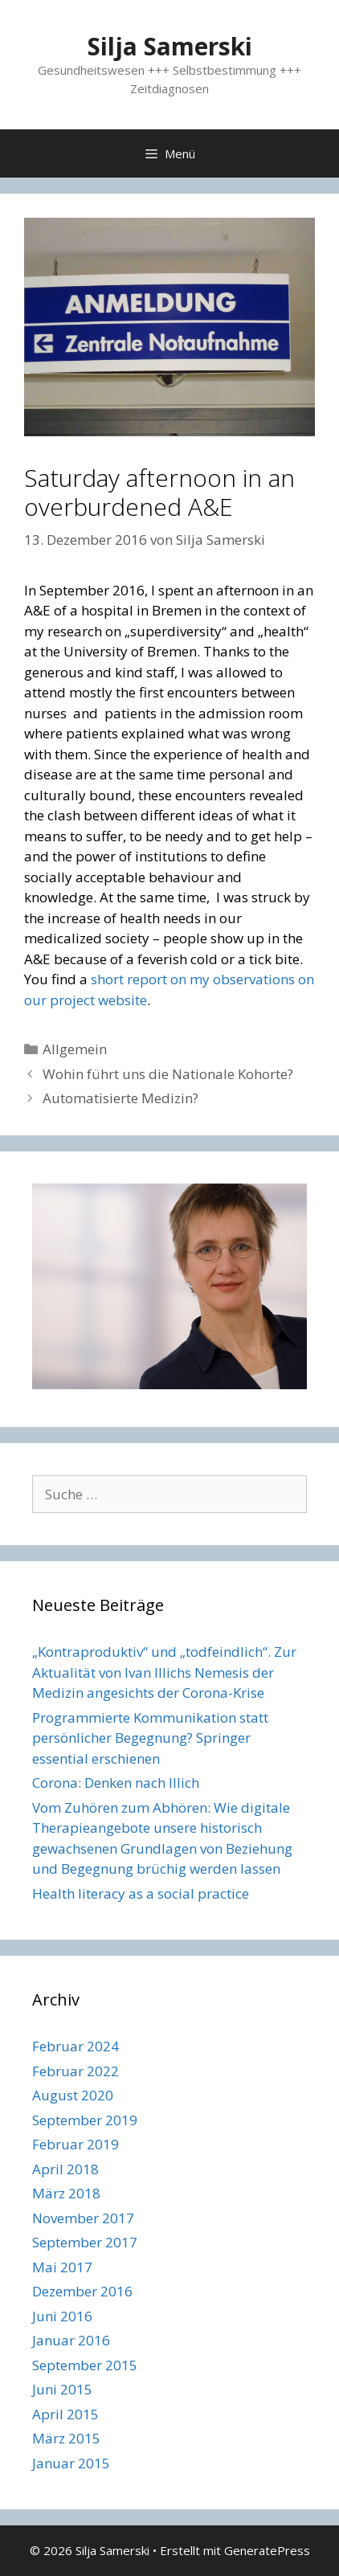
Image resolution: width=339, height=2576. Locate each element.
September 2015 (84, 2365)
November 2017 (83, 2218)
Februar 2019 (75, 2144)
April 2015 (65, 2414)
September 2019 (84, 2120)
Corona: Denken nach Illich (115, 1782)
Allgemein (75, 1049)
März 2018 (66, 2193)
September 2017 (84, 2242)
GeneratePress (267, 2550)
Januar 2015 (71, 2463)
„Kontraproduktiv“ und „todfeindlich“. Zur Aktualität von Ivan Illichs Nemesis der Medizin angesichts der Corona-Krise (164, 1672)
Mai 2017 (62, 2267)
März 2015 (66, 2438)
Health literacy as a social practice (140, 1893)
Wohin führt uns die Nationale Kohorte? (168, 1074)
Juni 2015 (62, 2389)
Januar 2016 (71, 2340)
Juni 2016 (62, 2316)
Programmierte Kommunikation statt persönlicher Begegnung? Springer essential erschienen (150, 1738)
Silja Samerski (170, 46)
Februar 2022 (75, 2071)
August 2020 (72, 2095)
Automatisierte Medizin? (120, 1098)
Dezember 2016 (82, 2291)
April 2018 (65, 2169)
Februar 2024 (75, 2046)
